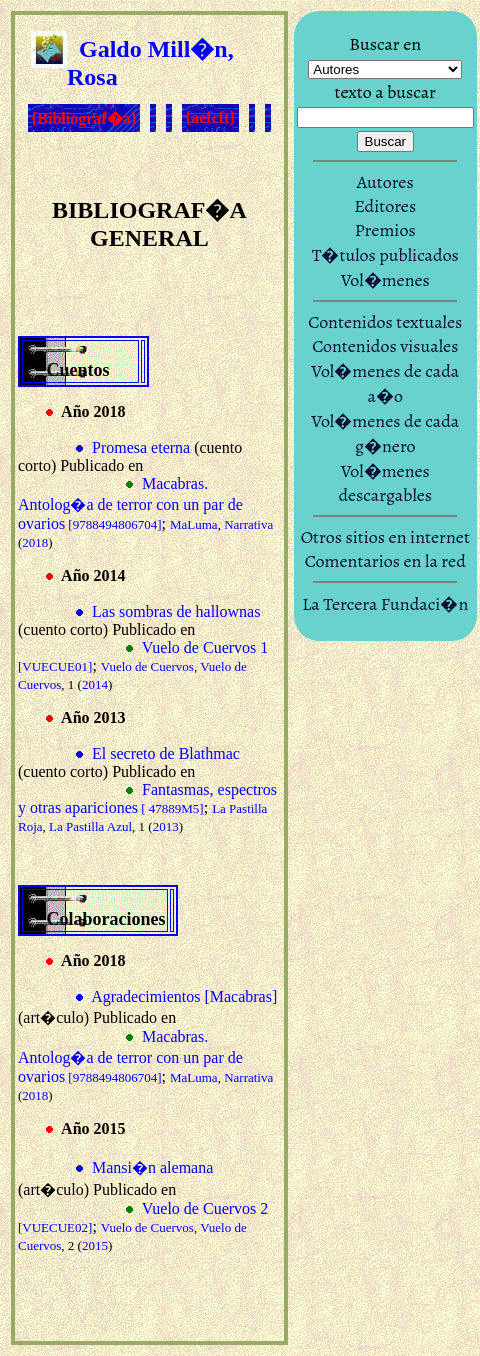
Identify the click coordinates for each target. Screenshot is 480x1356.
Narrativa (248, 524)
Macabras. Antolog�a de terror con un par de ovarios (130, 503)
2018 (35, 542)
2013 (166, 826)
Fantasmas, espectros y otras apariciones (147, 798)
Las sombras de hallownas (176, 611)
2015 (95, 1245)
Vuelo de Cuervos (147, 666)
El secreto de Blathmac (166, 753)
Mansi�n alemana (152, 1167)
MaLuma (194, 524)
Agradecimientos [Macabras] (184, 996)
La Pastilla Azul (90, 826)
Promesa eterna (141, 447)
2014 (95, 684)
